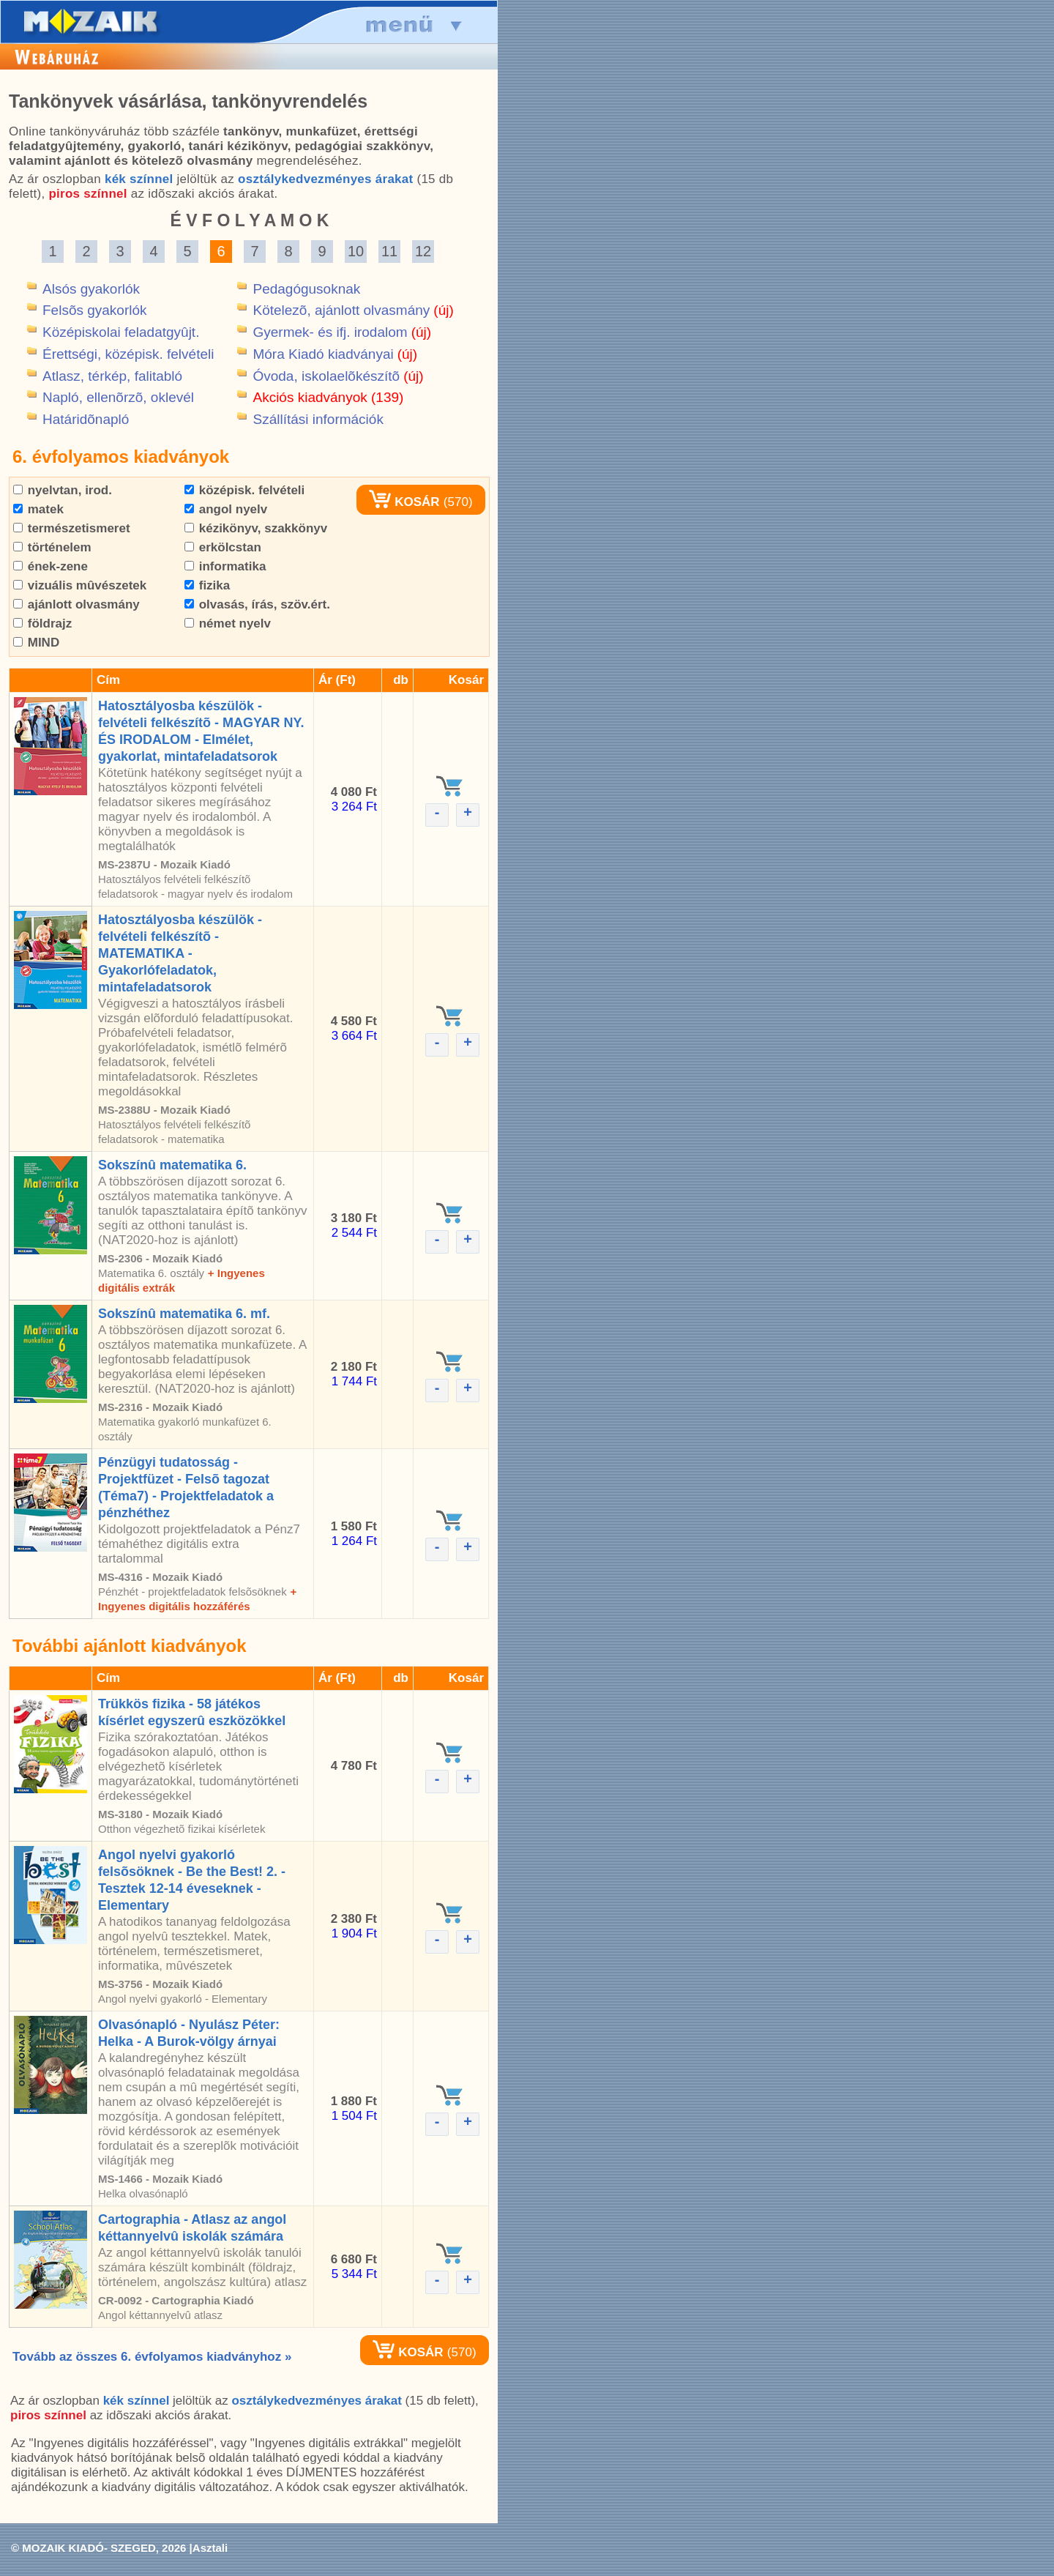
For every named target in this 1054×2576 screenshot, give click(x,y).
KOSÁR (404, 502)
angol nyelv (225, 509)
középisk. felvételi (244, 490)
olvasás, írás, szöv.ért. (257, 604)
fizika (207, 585)
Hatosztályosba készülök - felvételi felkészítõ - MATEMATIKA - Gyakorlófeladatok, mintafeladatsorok (180, 953)
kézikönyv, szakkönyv (255, 528)
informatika (225, 566)
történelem (52, 547)
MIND (36, 642)
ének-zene (50, 566)
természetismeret (71, 528)
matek (38, 509)
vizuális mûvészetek (79, 585)
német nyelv (227, 623)
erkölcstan (222, 547)
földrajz (42, 623)
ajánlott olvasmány (76, 604)
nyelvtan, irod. (62, 490)
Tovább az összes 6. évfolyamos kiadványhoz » (151, 2357)
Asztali (210, 2548)
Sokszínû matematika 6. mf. (184, 1313)
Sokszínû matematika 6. (172, 1165)
